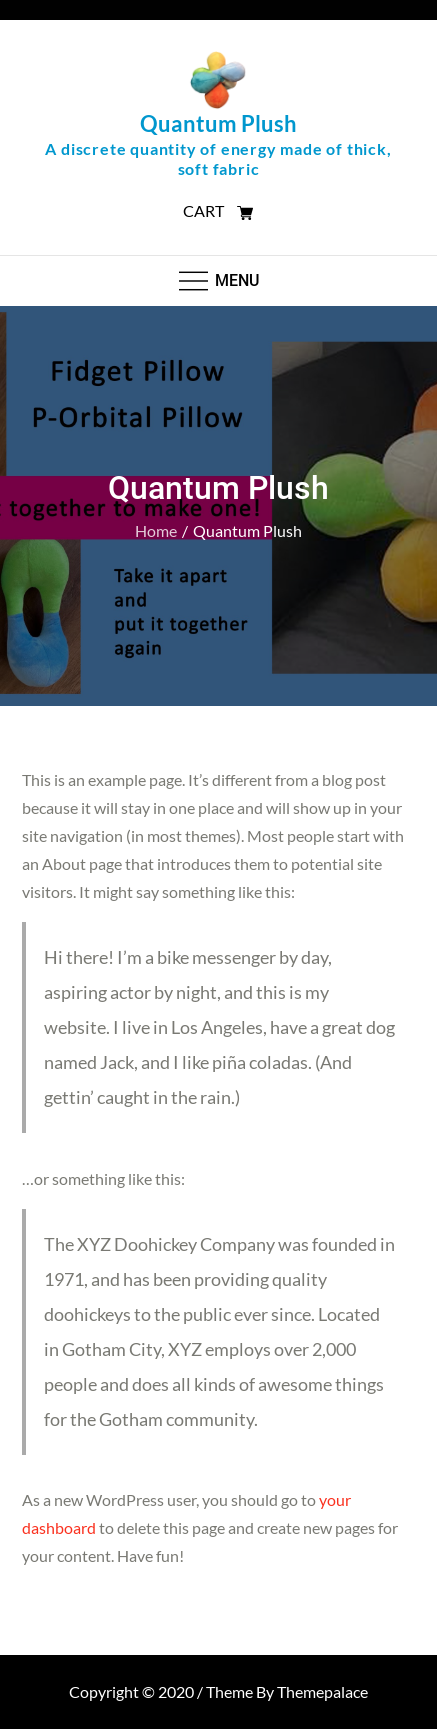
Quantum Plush (218, 123)
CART (218, 210)
